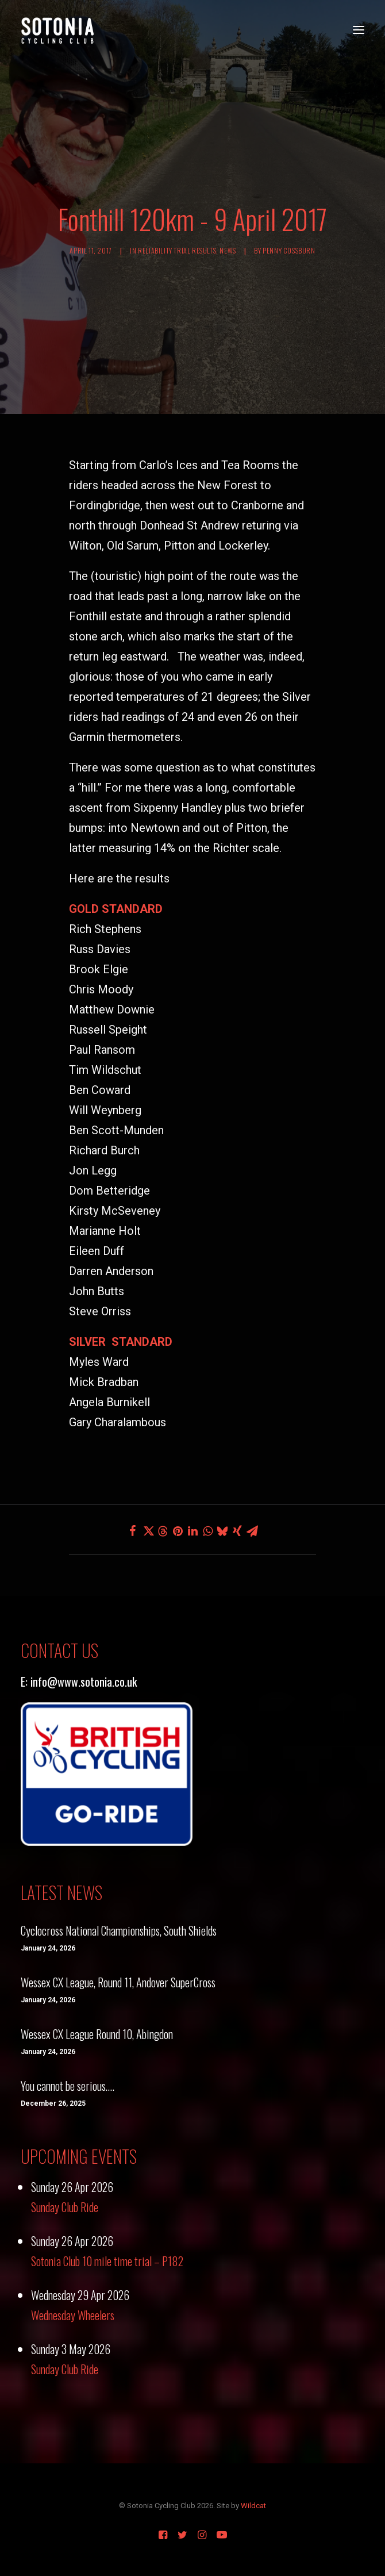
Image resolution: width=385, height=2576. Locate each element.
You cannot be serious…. (67, 2085)
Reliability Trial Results (177, 250)
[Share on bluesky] (222, 1531)
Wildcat (253, 2505)
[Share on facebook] (133, 1531)
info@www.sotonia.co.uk (83, 1681)
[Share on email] (252, 1531)
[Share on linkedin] (192, 1531)
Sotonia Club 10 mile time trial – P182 (107, 2261)
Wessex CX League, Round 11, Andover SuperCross (118, 1982)
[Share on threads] (163, 1531)
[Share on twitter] (148, 1531)
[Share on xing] (237, 1531)
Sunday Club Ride (64, 2207)
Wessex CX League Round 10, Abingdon (97, 2034)
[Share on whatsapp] (207, 1531)
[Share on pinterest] (177, 1531)
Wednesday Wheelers (72, 2315)
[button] (358, 30)
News (228, 250)
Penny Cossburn (289, 250)
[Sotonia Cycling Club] (58, 30)
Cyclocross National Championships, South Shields (119, 1930)
